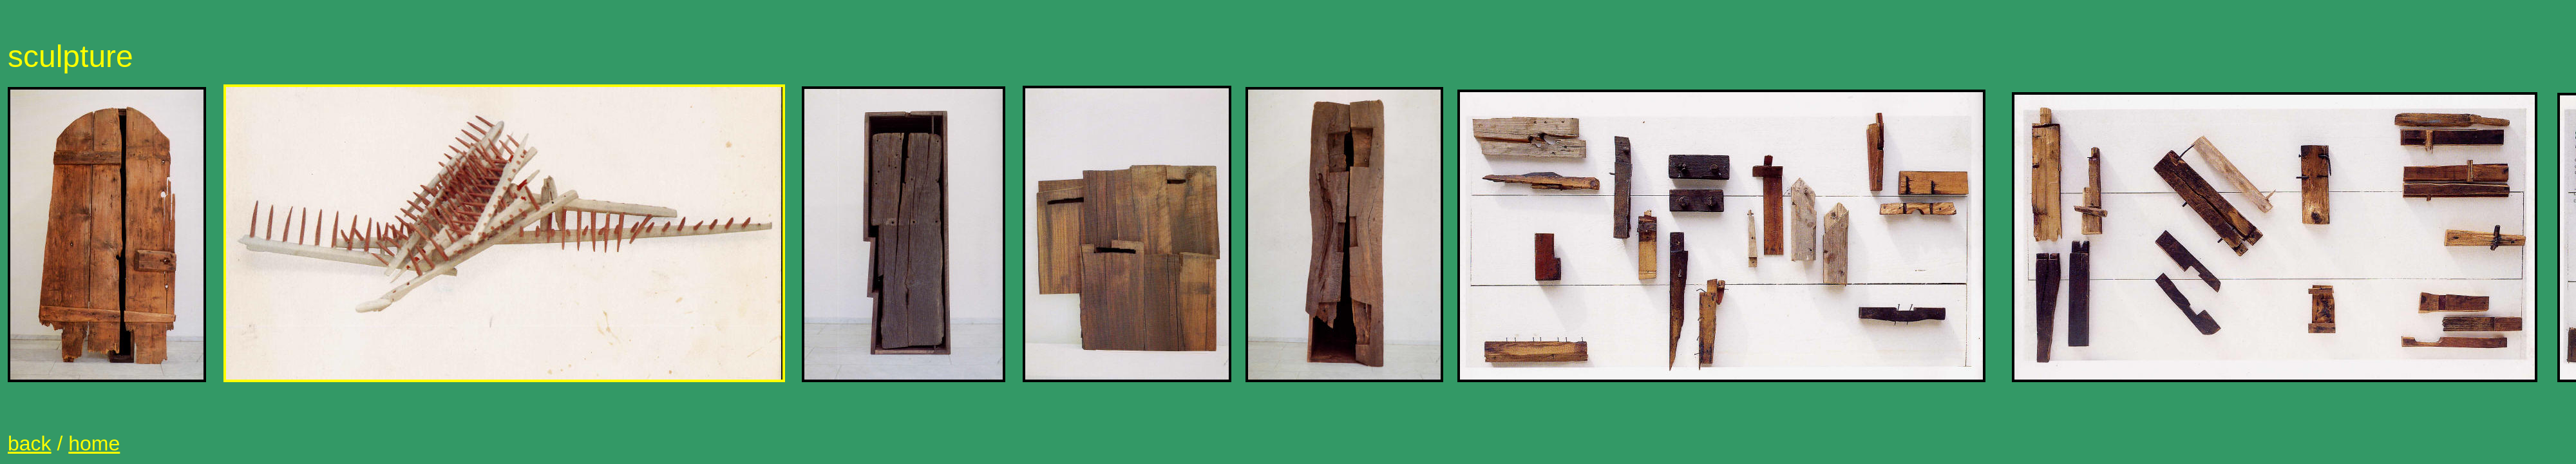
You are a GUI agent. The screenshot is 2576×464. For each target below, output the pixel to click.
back (30, 443)
